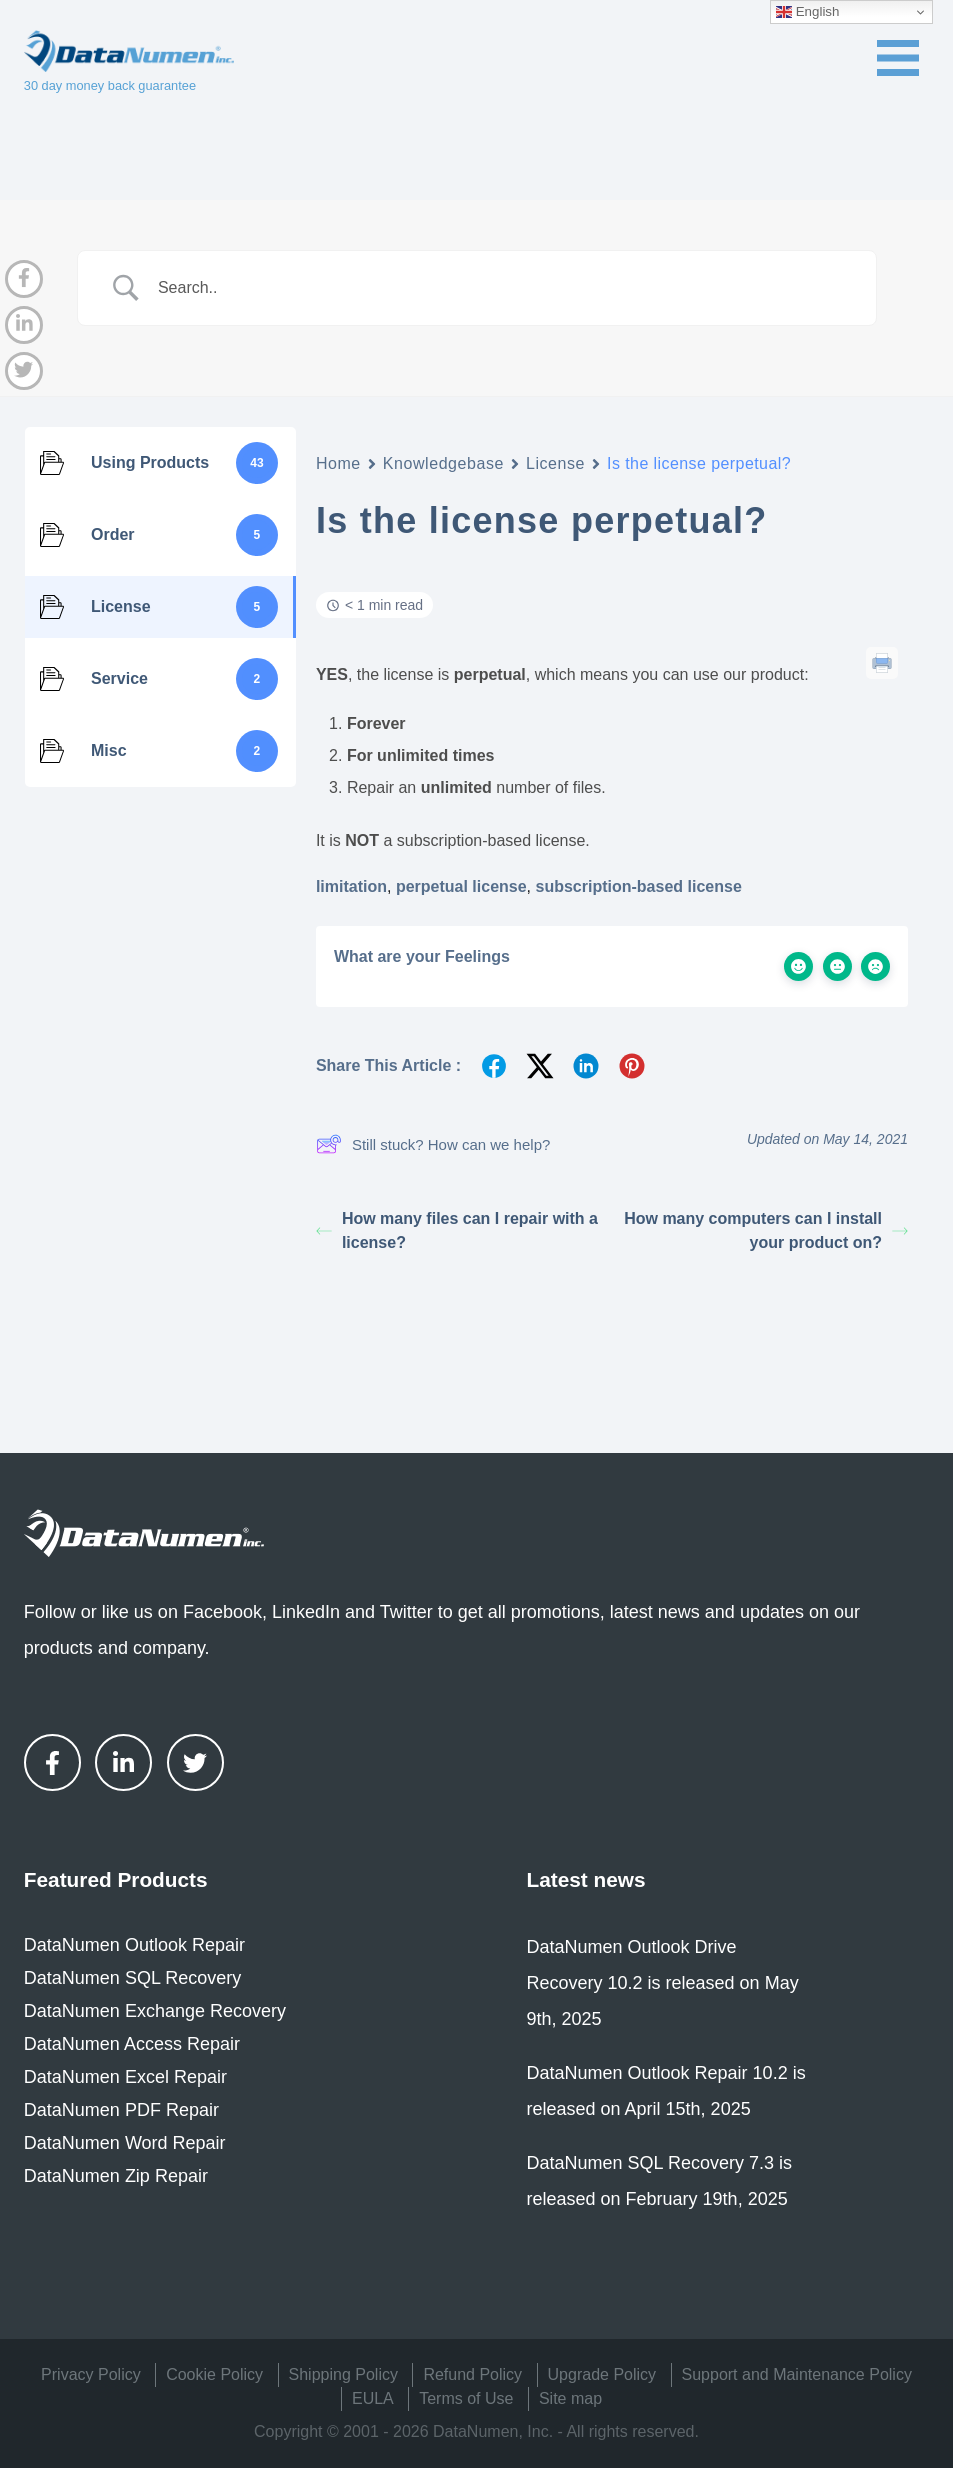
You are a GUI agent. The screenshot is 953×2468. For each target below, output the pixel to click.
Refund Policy (472, 2374)
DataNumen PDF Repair (121, 2110)
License (555, 463)
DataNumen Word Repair (125, 2143)
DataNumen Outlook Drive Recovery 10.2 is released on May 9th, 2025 (663, 1983)
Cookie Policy (214, 2374)
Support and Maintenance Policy (797, 2374)
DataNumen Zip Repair (116, 2176)
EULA (373, 2398)
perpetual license (461, 886)
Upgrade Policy (602, 2374)
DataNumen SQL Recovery (132, 1978)
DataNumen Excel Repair (125, 2077)
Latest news (586, 1879)
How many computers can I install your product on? (766, 1230)
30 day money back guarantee (110, 85)
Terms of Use (466, 2398)
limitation (351, 886)
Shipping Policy (343, 2374)
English (807, 12)
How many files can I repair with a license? (457, 1230)
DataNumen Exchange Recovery (155, 2011)
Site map (570, 2398)
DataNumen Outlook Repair (134, 1945)
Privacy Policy (91, 2374)
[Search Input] (502, 288)
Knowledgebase (443, 463)
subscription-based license (639, 886)
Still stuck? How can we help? (433, 1144)
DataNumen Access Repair (132, 2044)
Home (338, 463)
